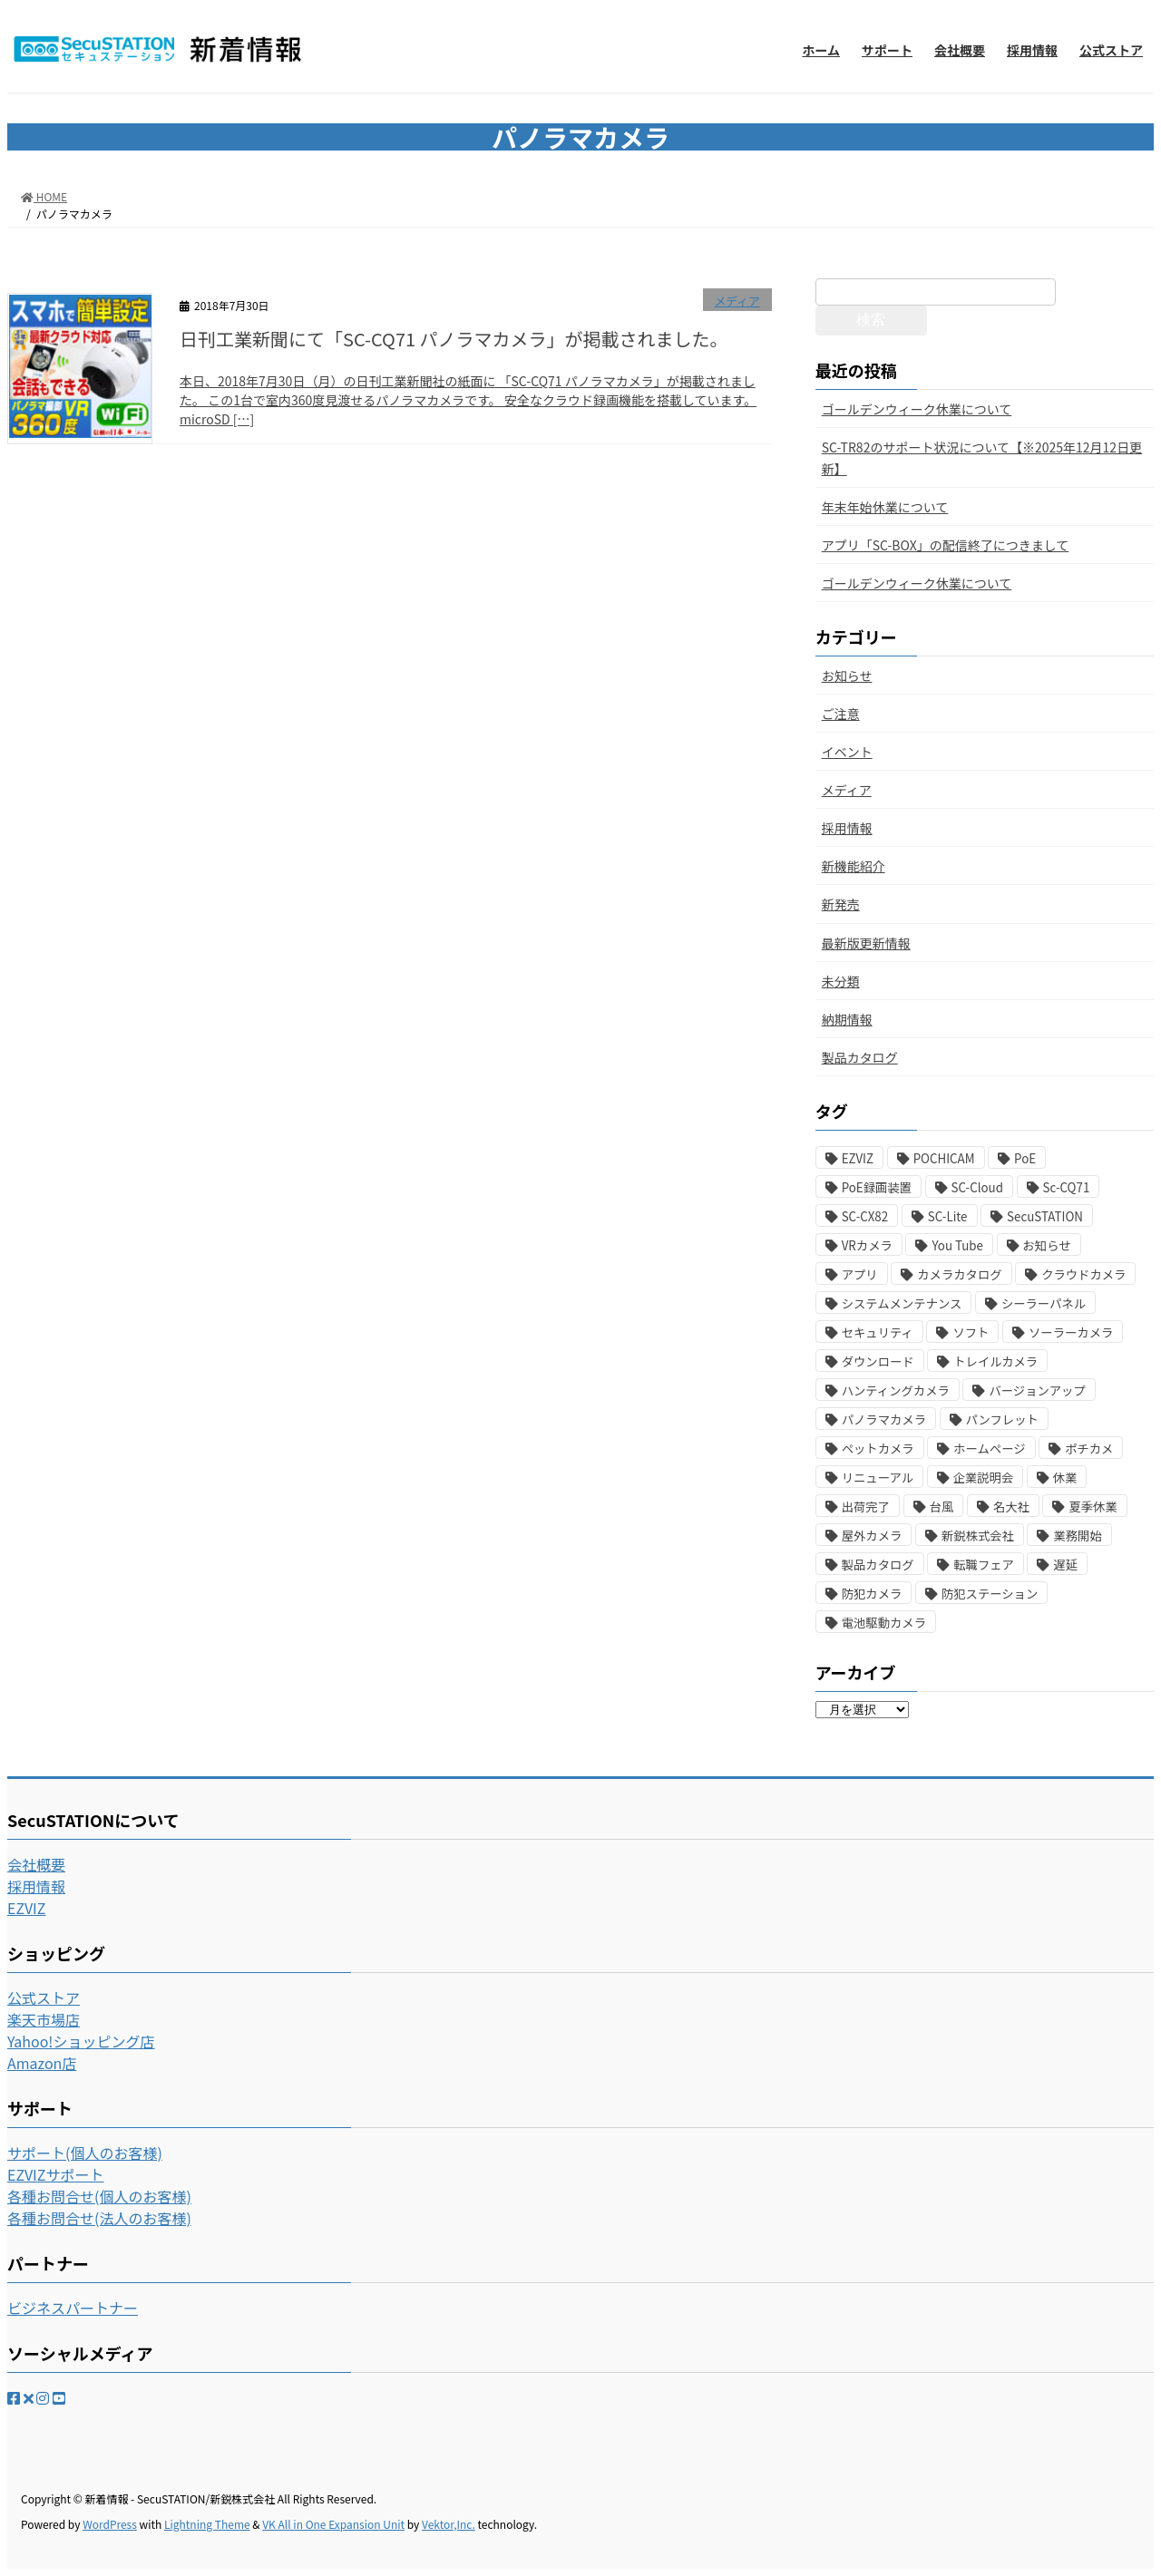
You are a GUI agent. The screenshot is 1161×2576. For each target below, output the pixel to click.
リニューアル (877, 1477)
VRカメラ (867, 1245)
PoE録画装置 (877, 1187)
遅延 (1065, 1564)
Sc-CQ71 (1066, 1187)
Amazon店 (41, 2063)
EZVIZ (857, 1158)
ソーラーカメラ (1071, 1332)
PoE (1025, 1158)
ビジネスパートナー (72, 2307)
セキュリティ (877, 1332)
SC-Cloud (977, 1187)
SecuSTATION (1045, 1216)
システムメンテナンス (902, 1303)
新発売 (841, 904)
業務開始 (1077, 1535)
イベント (847, 752)
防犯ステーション (989, 1593)
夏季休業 (1092, 1506)
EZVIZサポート (55, 2174)
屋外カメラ (872, 1535)
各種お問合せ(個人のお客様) (99, 2196)
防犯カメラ (872, 1593)
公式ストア (43, 1997)
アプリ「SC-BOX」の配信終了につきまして (945, 545)
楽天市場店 (43, 2019)
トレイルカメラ (995, 1361)
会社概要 (36, 1864)
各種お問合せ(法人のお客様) (99, 2218)
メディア (737, 300)
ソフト (970, 1332)
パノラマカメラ (884, 1419)
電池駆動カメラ (884, 1622)
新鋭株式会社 (977, 1535)
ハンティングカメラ (896, 1390)
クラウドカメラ (1083, 1274)
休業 (1065, 1477)
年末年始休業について (885, 507)
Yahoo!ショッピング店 (81, 2041)
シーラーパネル (1043, 1303)
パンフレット (1002, 1419)
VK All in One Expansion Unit (333, 2524)
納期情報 (847, 1019)
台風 (942, 1506)
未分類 (841, 981)
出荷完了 (866, 1506)
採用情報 (847, 828)
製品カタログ (860, 1057)
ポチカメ (1089, 1448)
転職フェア (983, 1564)
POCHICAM (944, 1158)
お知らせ (847, 675)
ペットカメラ (878, 1448)
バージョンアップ (1037, 1390)
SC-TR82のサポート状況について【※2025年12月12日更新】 (982, 457)
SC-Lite (948, 1216)
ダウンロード (878, 1361)
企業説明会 (983, 1477)
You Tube (957, 1245)
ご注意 (841, 714)
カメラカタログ (959, 1274)
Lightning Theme (207, 2524)
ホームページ (989, 1448)
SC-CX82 (865, 1216)
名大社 (1011, 1506)
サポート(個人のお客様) (84, 2152)
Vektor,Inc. (448, 2524)
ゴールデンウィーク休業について (917, 409)
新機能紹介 (853, 866)
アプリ (860, 1274)
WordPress (110, 2524)
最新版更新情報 (866, 943)
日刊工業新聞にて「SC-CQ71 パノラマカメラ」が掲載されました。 (454, 339)
